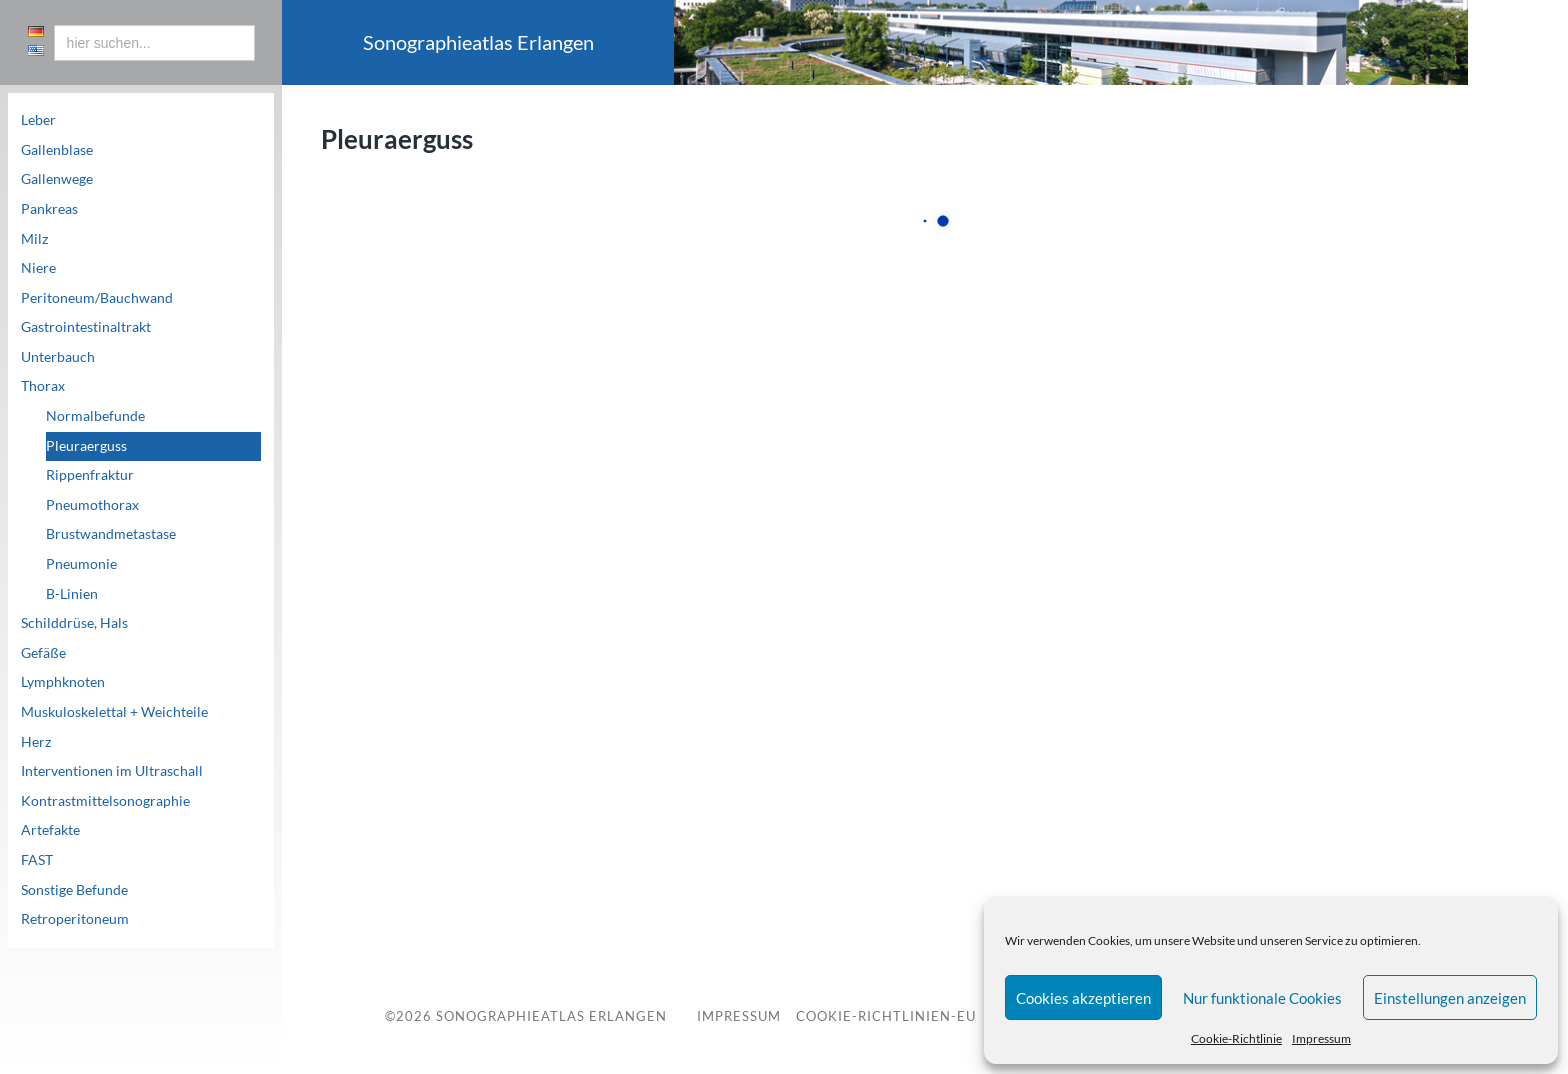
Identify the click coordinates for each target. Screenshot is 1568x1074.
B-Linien (72, 594)
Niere (38, 268)
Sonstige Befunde (74, 890)
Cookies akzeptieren (1083, 998)
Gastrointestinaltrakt (86, 327)
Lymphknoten (63, 682)
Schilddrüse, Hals (74, 623)
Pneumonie (81, 564)
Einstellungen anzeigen (1450, 998)
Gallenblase (57, 150)
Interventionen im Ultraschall (112, 771)
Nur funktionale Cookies (1262, 998)
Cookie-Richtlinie (1236, 1038)
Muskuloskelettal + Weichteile (114, 712)
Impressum (1321, 1038)
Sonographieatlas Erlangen (551, 1016)
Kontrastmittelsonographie (105, 801)
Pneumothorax (92, 505)
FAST (37, 860)
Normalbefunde (95, 416)
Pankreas (49, 209)
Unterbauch (58, 357)
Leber (38, 120)
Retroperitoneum (75, 919)
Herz (36, 742)
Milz (34, 239)
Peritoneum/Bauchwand (97, 298)
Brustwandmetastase (111, 534)
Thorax (43, 386)
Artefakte (50, 830)
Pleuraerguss (86, 446)
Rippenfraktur (90, 475)
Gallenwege (57, 179)
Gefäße (43, 653)
